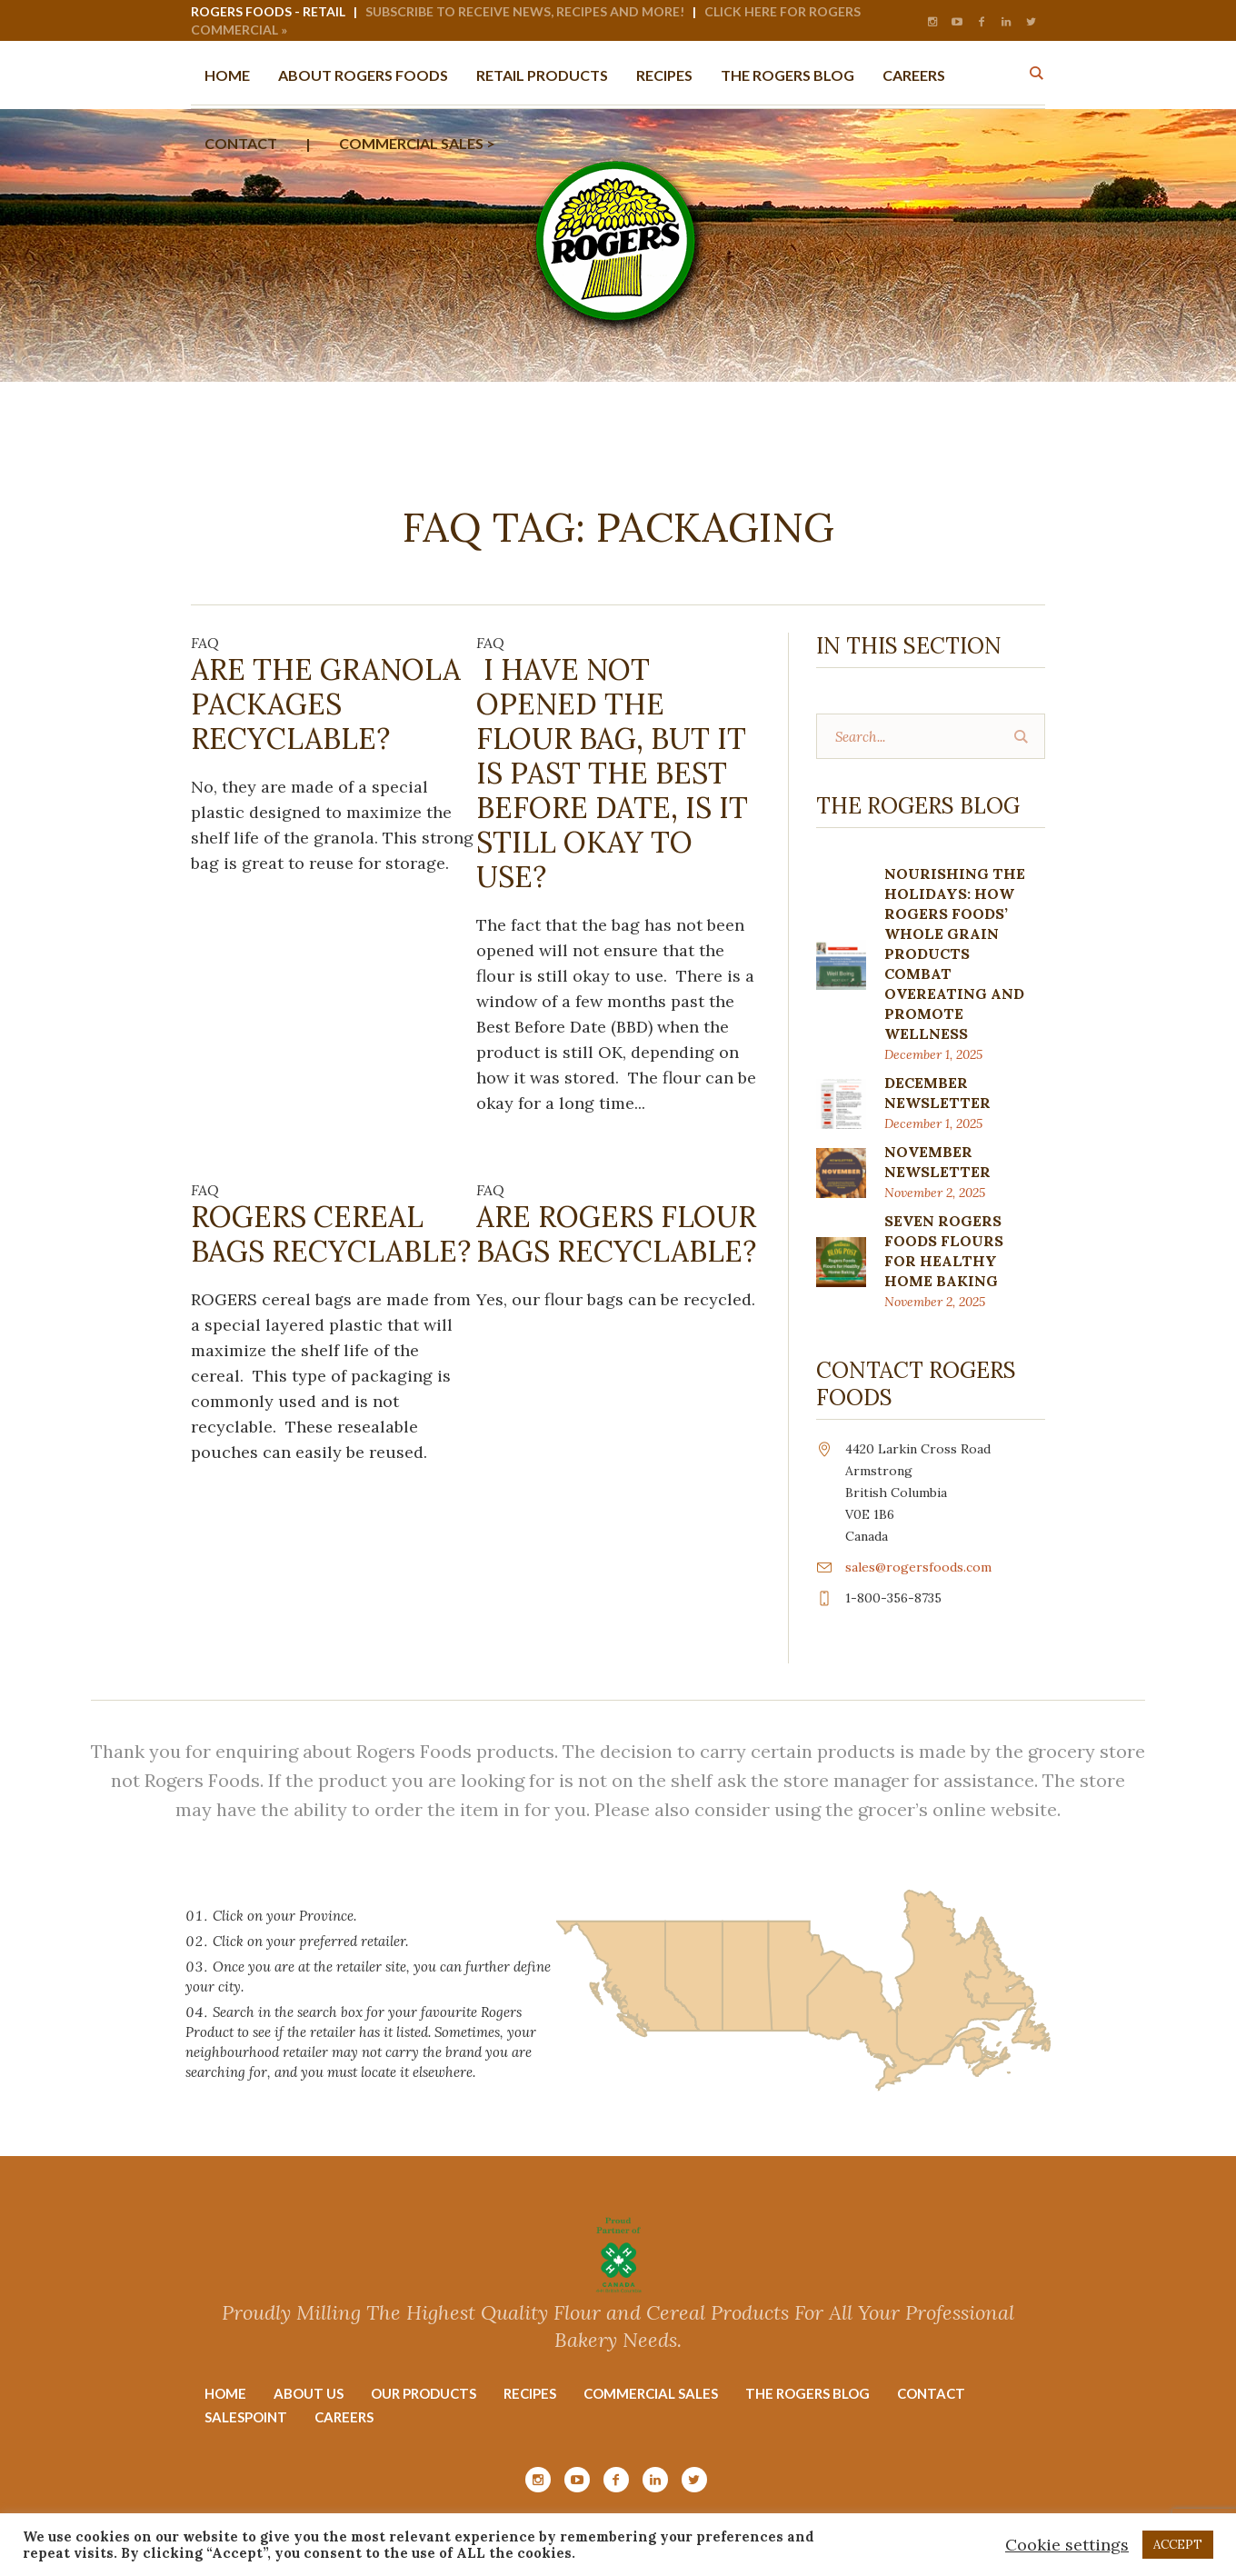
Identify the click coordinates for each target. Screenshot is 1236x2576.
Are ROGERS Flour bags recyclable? (616, 1234)
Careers (344, 2417)
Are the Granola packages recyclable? (326, 704)
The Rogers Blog (807, 2393)
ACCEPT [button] (1177, 2544)
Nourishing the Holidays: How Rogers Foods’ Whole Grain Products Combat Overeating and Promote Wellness (954, 953)
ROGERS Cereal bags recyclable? (331, 1234)
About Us (309, 2393)
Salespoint (245, 2417)
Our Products (423, 2393)
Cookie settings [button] (1067, 2544)
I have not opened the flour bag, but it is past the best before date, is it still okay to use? (612, 773)
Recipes (529, 2393)
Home (225, 2393)
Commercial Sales (650, 2393)
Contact (931, 2393)
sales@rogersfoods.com (918, 1567)
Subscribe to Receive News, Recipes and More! (524, 11)
